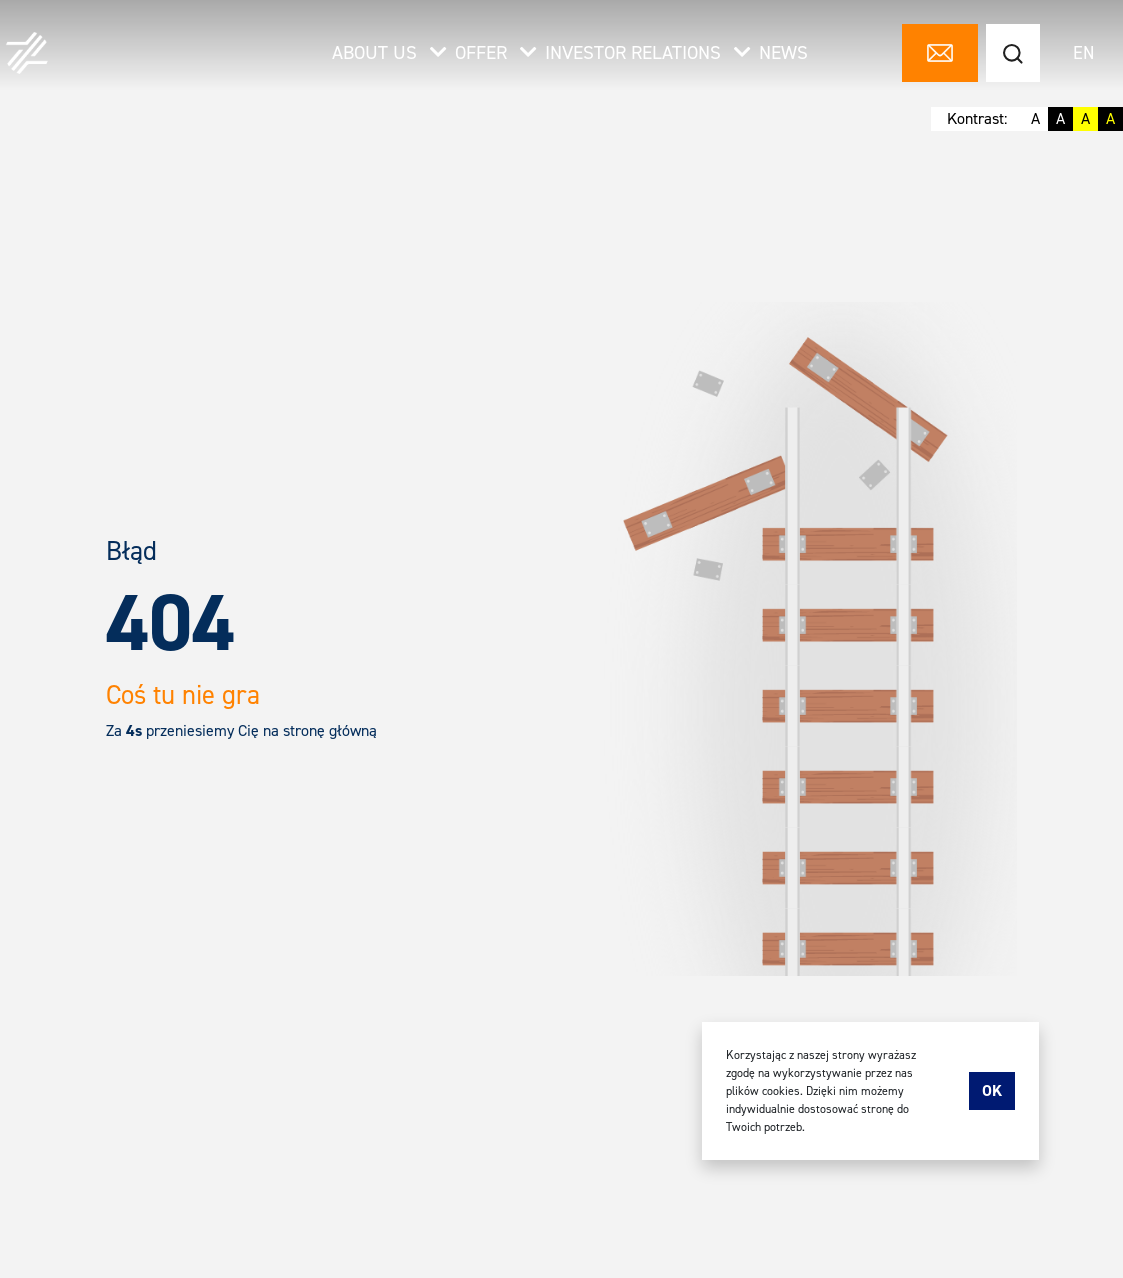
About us (389, 53)
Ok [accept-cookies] (992, 1090)
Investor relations (648, 53)
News (783, 53)
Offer (496, 53)
